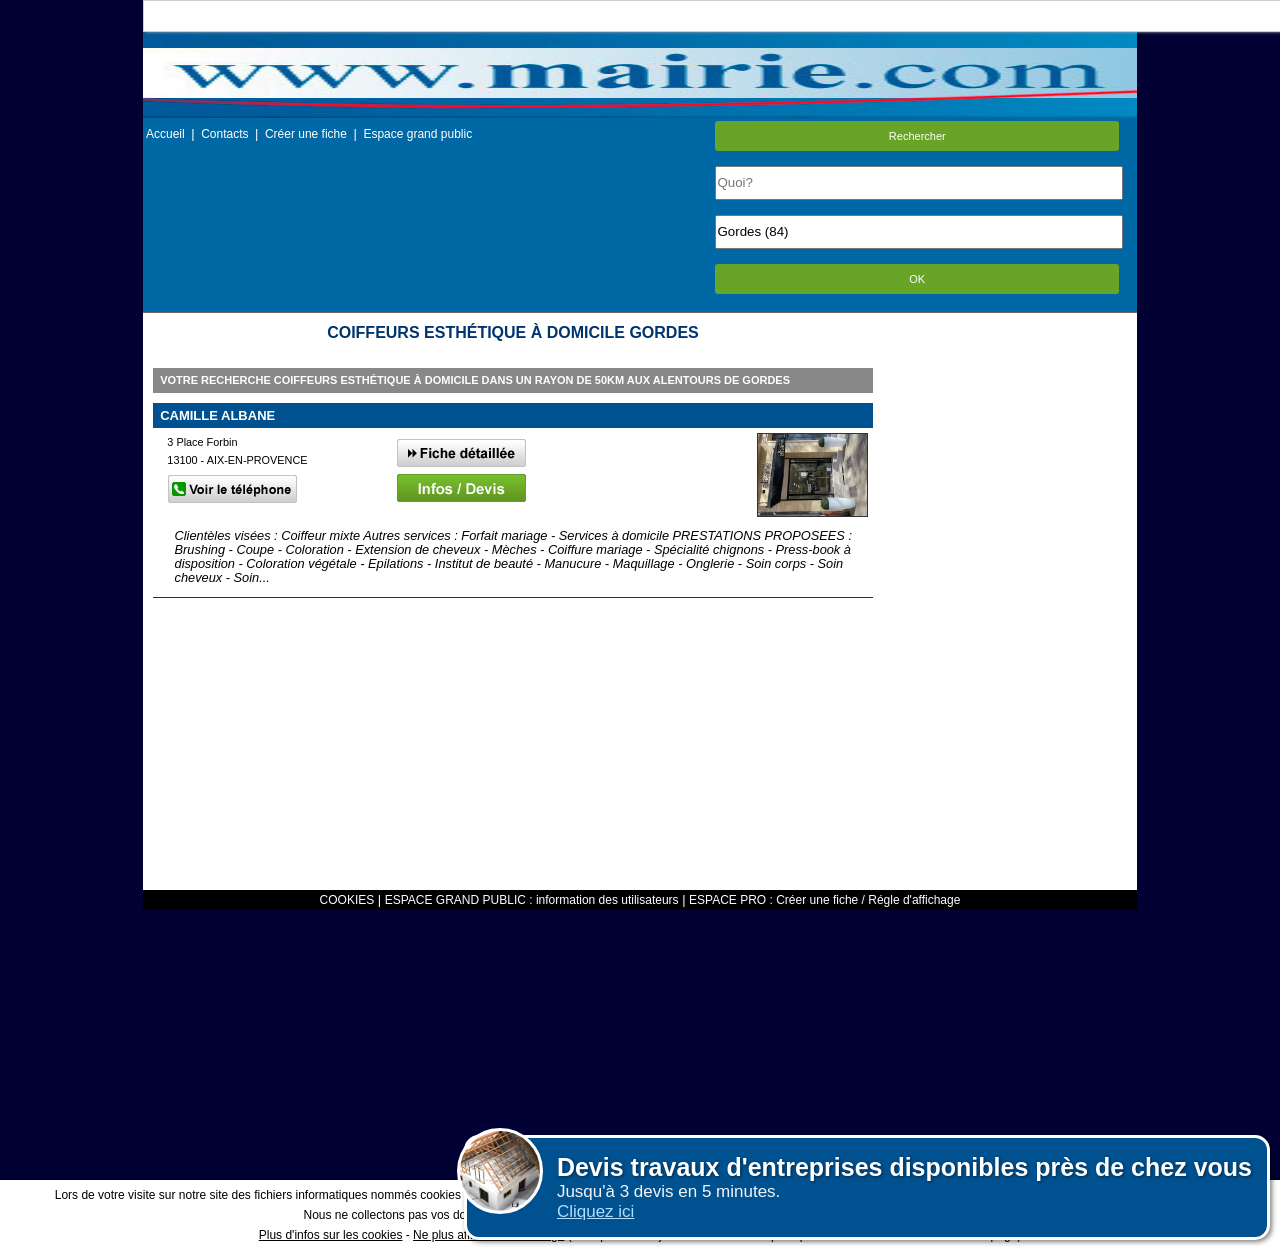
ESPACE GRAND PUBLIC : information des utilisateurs (532, 900)
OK (917, 279)
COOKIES (347, 900)
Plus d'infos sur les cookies (331, 1235)
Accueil (165, 134)
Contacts (224, 134)
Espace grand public (417, 134)
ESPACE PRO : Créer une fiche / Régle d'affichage (824, 900)
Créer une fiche (306, 134)
